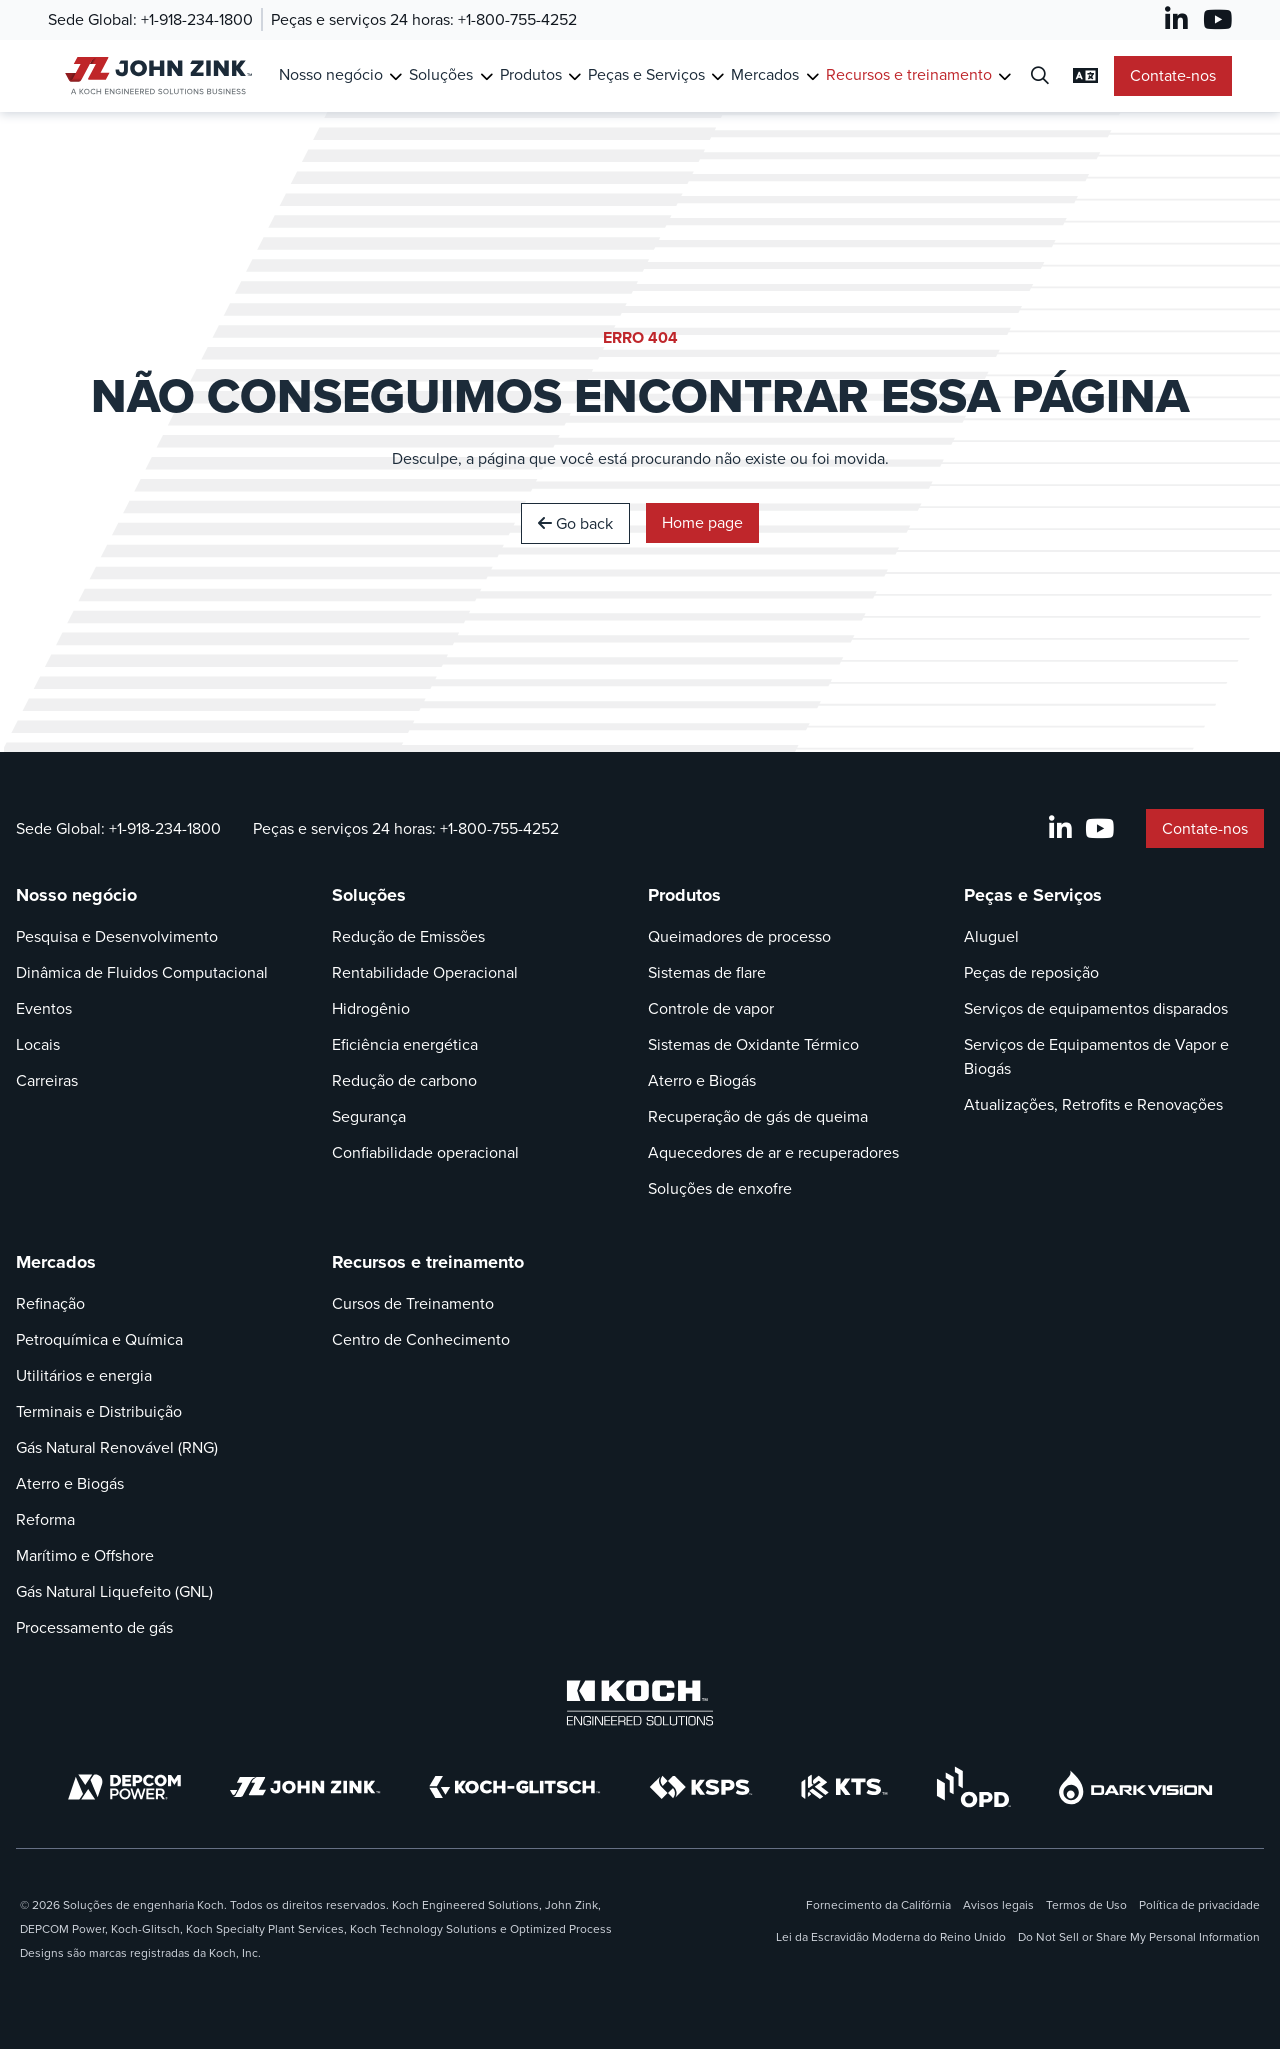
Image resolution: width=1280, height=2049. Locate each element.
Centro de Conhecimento (421, 1339)
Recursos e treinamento (428, 1262)
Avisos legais (998, 1905)
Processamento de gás (94, 1627)
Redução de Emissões (408, 936)
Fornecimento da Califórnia (878, 1905)
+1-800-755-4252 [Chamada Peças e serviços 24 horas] (517, 19)
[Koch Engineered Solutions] (640, 1703)
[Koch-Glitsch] (515, 1787)
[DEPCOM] (124, 1787)
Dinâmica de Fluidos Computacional (142, 972)
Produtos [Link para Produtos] (531, 74)
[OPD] (973, 1787)
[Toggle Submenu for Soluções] (486, 76)
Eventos (44, 1008)
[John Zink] (305, 1787)
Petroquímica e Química (99, 1339)
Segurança (369, 1116)
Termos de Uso (1086, 1905)
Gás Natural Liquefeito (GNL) (114, 1591)
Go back (575, 523)
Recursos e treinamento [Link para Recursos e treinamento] (909, 74)
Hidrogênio (371, 1008)
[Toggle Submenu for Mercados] (812, 76)
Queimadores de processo (739, 936)
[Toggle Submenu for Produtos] (574, 76)
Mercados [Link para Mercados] (765, 74)
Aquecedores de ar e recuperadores (773, 1152)
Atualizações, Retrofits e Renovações (1093, 1104)
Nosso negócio (76, 895)
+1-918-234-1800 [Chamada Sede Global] (197, 19)
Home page (702, 522)
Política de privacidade (1199, 1905)
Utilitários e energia (84, 1375)
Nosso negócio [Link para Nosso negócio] (331, 74)
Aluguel (991, 936)
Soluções (369, 895)
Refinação (50, 1303)
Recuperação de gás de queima (758, 1116)
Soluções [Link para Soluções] (441, 74)
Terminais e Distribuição (99, 1411)
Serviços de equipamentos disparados (1096, 1008)
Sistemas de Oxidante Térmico (753, 1044)
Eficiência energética (405, 1044)
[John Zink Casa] (155, 75)
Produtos (684, 895)
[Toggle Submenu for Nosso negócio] (395, 76)
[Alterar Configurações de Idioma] (1085, 76)
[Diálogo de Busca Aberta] (1040, 76)
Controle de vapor (711, 1008)
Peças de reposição (1031, 972)
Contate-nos (1173, 75)
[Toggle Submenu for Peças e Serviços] (717, 76)
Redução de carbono (404, 1080)
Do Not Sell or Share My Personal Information (1139, 1937)
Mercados (56, 1262)
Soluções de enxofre (720, 1188)
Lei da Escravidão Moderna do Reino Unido (891, 1937)
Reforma (45, 1519)
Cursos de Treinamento (413, 1303)
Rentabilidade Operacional (425, 972)
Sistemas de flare (707, 972)
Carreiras (47, 1080)
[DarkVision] (1136, 1787)
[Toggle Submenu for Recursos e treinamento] (1004, 76)
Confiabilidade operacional (425, 1152)
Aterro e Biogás (702, 1080)
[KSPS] (701, 1787)
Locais (38, 1044)
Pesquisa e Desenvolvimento (117, 936)
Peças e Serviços (1033, 895)
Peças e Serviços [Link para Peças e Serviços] (646, 74)
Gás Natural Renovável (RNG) (117, 1447)
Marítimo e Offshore (85, 1555)
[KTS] (844, 1787)
